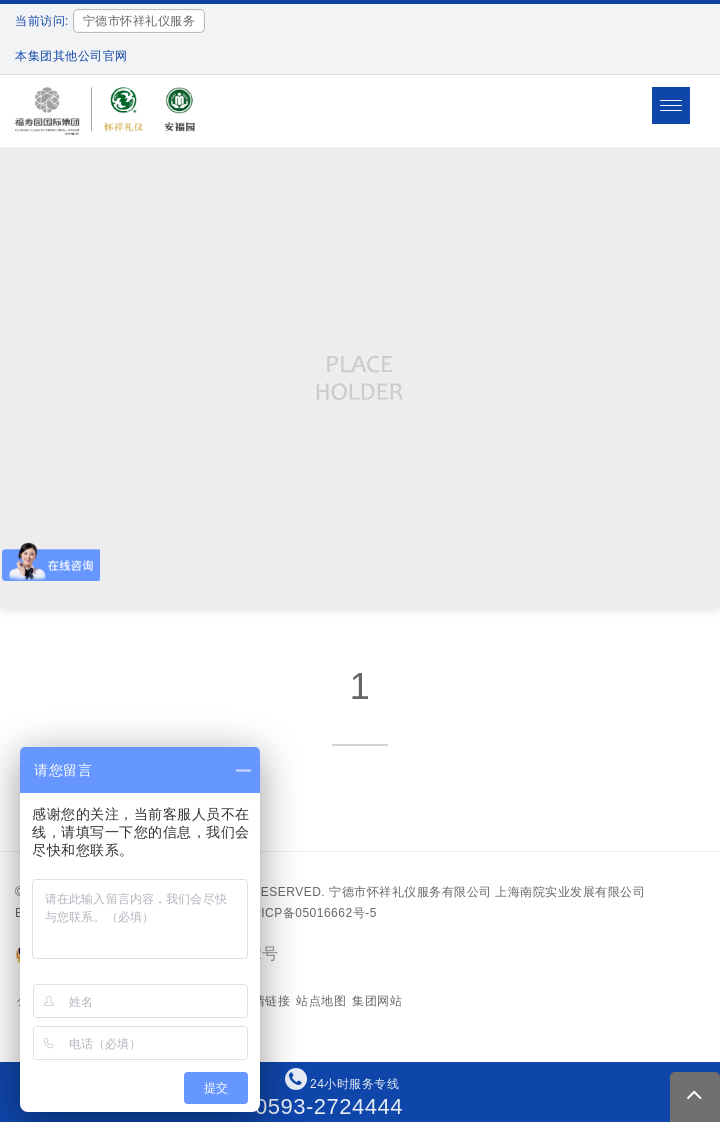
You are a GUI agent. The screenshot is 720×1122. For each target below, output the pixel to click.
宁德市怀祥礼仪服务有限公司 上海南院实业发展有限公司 (487, 892)
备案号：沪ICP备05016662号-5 (288, 913)
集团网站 (377, 1001)
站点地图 (321, 1001)
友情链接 (265, 1001)
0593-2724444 (329, 1106)
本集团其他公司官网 (71, 56)
